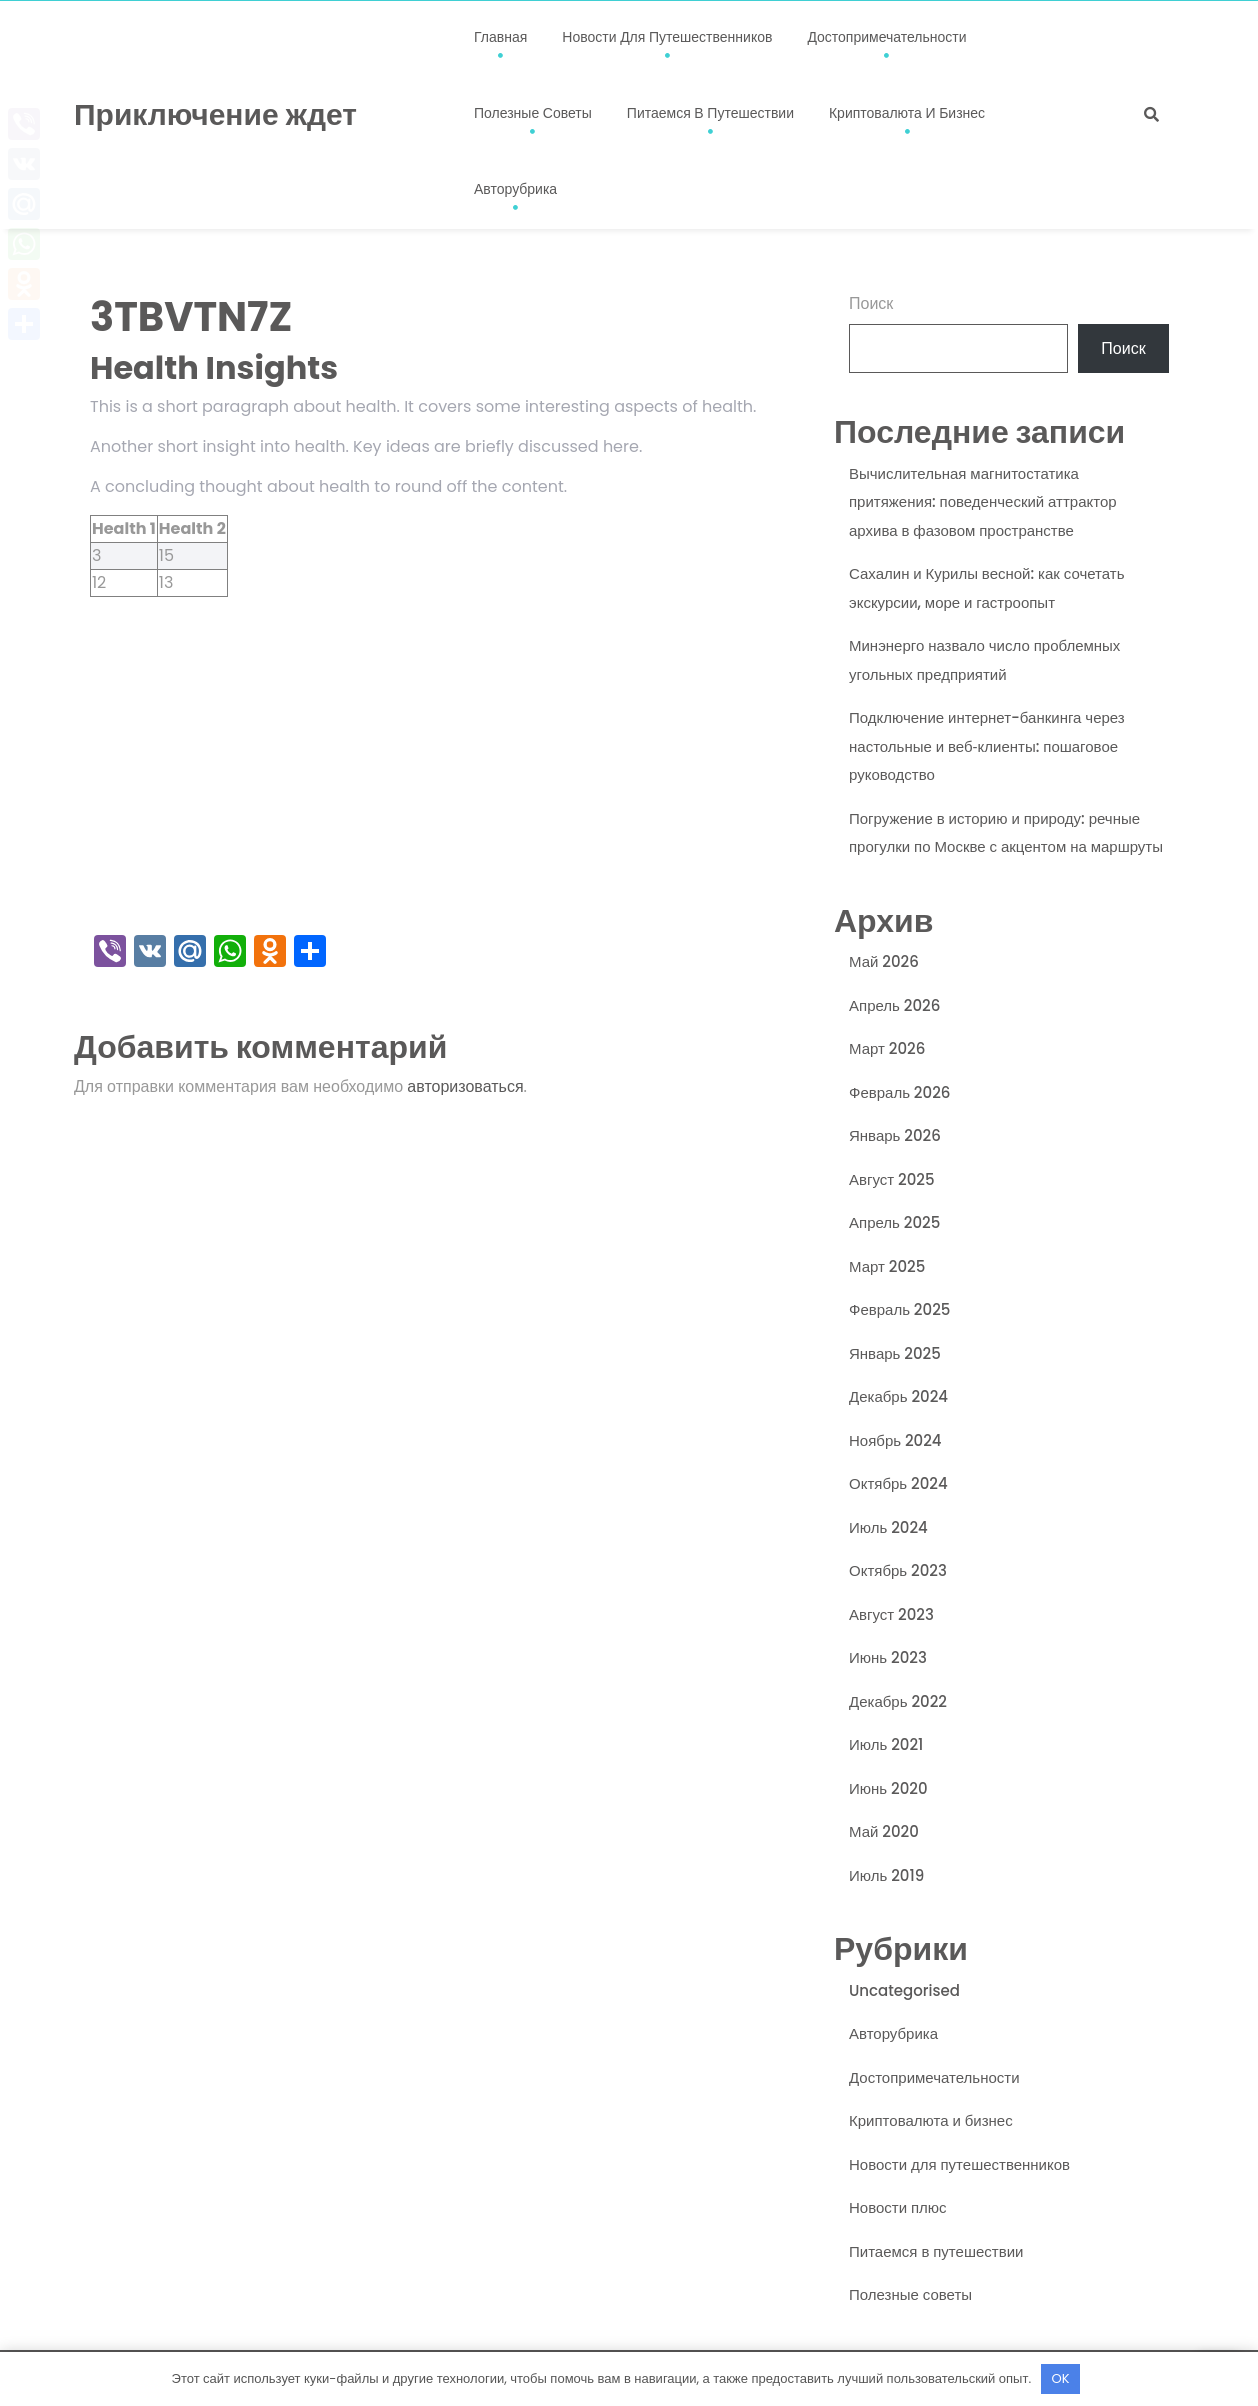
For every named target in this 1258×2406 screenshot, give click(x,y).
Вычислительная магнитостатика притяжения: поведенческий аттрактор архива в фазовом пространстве (983, 502)
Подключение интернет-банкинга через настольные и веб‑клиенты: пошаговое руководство (987, 746)
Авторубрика (515, 189)
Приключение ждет (215, 115)
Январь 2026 (895, 1135)
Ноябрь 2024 (895, 1440)
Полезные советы (533, 113)
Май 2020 (884, 1831)
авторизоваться (465, 1086)
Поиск (871, 303)
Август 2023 (891, 1614)
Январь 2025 (895, 1353)
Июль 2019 (886, 1875)
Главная (500, 37)
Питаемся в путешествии (710, 113)
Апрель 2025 (894, 1222)
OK (1061, 2378)
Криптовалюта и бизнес (907, 113)
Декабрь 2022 (898, 1701)
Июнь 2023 (888, 1657)
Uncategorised (904, 1990)
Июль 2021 (886, 1744)
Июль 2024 (888, 1527)
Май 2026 (884, 961)
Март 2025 (887, 1266)
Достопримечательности (886, 37)
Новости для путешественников (667, 37)
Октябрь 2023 (898, 1570)
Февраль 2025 (899, 1309)
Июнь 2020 (888, 1788)
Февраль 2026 (899, 1092)
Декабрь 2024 (898, 1396)
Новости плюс (898, 2207)
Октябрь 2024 (898, 1483)
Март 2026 (887, 1048)
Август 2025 (892, 1179)
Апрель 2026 (894, 1005)
